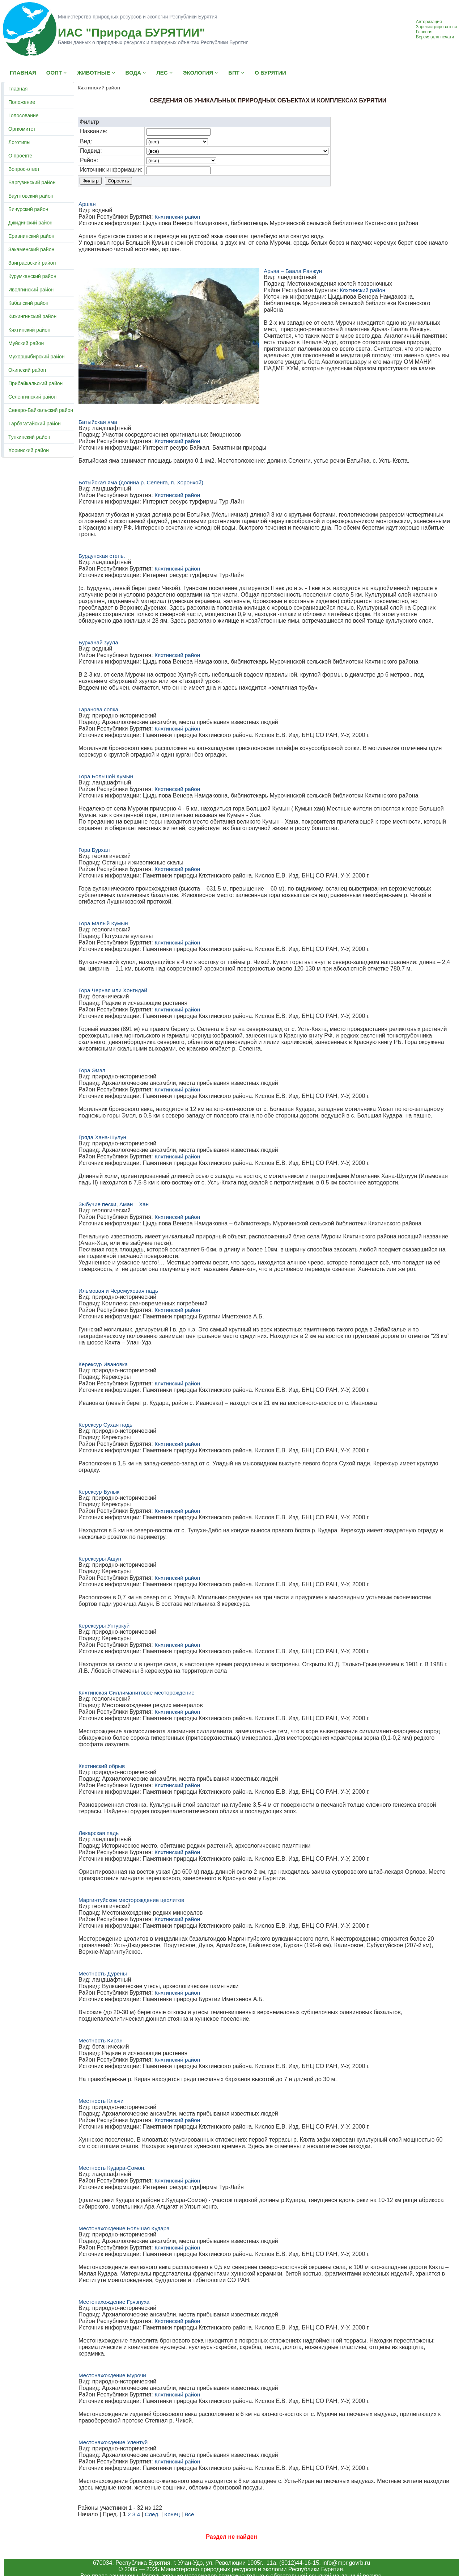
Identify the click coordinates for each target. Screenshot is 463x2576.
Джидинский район (30, 223)
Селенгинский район (32, 397)
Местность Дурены (102, 1973)
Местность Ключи (101, 2101)
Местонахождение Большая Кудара (124, 2228)
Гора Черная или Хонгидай (112, 990)
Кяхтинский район (29, 330)
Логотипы (19, 142)
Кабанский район (28, 303)
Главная (424, 31)
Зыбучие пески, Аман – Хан (113, 1204)
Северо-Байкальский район (40, 410)
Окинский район (27, 370)
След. (152, 2514)
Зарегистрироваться (436, 26)
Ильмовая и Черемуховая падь (118, 1291)
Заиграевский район (32, 263)
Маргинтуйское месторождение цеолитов (131, 1900)
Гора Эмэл (91, 1070)
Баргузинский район (31, 182)
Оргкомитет (21, 129)
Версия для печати (435, 36)
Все (189, 2514)
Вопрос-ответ (24, 169)
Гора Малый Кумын (103, 923)
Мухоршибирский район (36, 356)
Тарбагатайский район (34, 423)
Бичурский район (28, 209)
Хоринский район (28, 450)
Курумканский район (32, 276)
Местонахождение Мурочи (112, 2375)
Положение (21, 102)
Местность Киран (100, 2040)
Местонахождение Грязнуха (113, 2302)
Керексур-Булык (98, 1492)
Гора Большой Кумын (105, 776)
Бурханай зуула (98, 642)
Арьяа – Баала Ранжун (293, 271)
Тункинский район (29, 437)
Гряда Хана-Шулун (102, 1137)
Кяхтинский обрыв (101, 1766)
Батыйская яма (97, 422)
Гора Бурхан (94, 850)
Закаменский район (31, 249)
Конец (172, 2514)
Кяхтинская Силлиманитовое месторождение (136, 1692)
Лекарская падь (98, 1833)
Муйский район (26, 343)
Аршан (87, 204)
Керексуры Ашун (99, 1559)
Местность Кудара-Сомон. (111, 2168)
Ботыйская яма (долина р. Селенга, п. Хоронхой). (141, 482)
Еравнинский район (31, 236)
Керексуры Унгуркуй (103, 1625)
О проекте (20, 156)
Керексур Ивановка (103, 1364)
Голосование (23, 115)
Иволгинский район (31, 289)
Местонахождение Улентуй (113, 2442)
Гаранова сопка (98, 709)
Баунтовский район (30, 196)
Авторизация (429, 21)
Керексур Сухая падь (105, 1425)
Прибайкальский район (35, 383)
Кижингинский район (32, 316)
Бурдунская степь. (101, 556)
